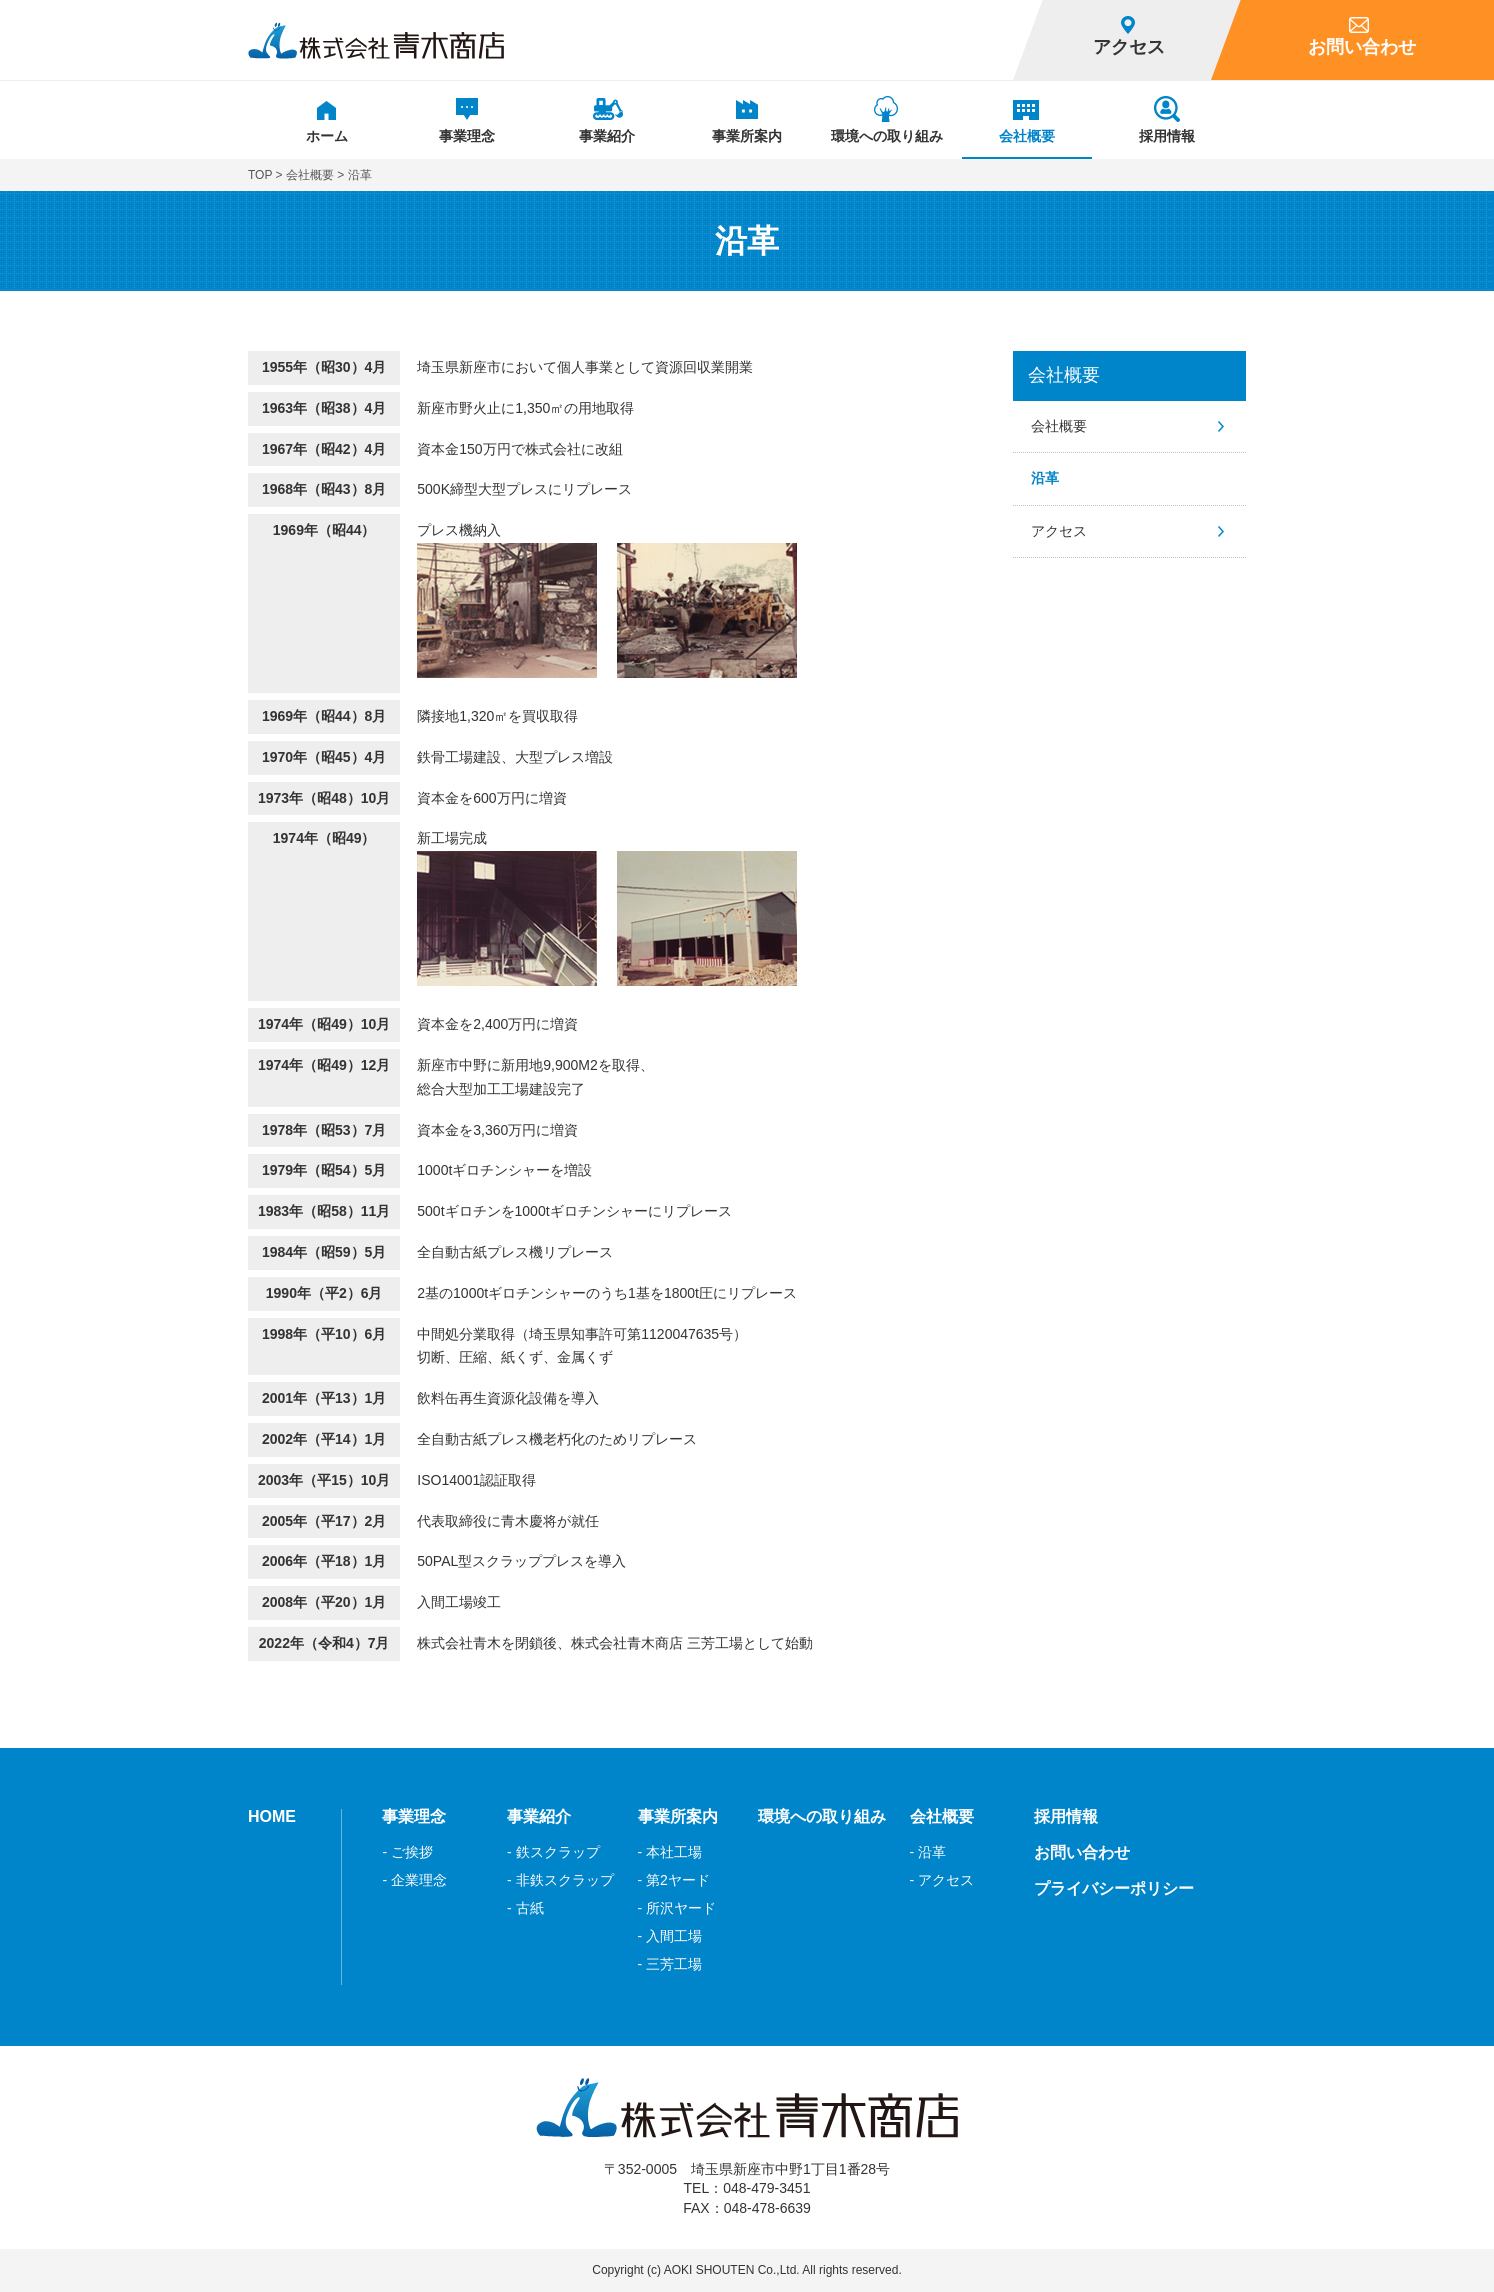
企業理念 (419, 1880)
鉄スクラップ (558, 1852)
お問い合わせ (1082, 1852)
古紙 (530, 1908)
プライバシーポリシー (1114, 1888)
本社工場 (674, 1852)
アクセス (1059, 531)
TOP (260, 175)
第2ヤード (678, 1880)
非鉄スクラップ (565, 1880)
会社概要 (310, 175)
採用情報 (1066, 1816)
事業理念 (414, 1816)
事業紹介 (539, 1816)
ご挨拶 (412, 1852)
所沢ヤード (681, 1908)
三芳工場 (674, 1964)
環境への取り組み (822, 1816)
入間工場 (674, 1936)
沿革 (1045, 478)
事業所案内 (678, 1816)
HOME (272, 1816)
